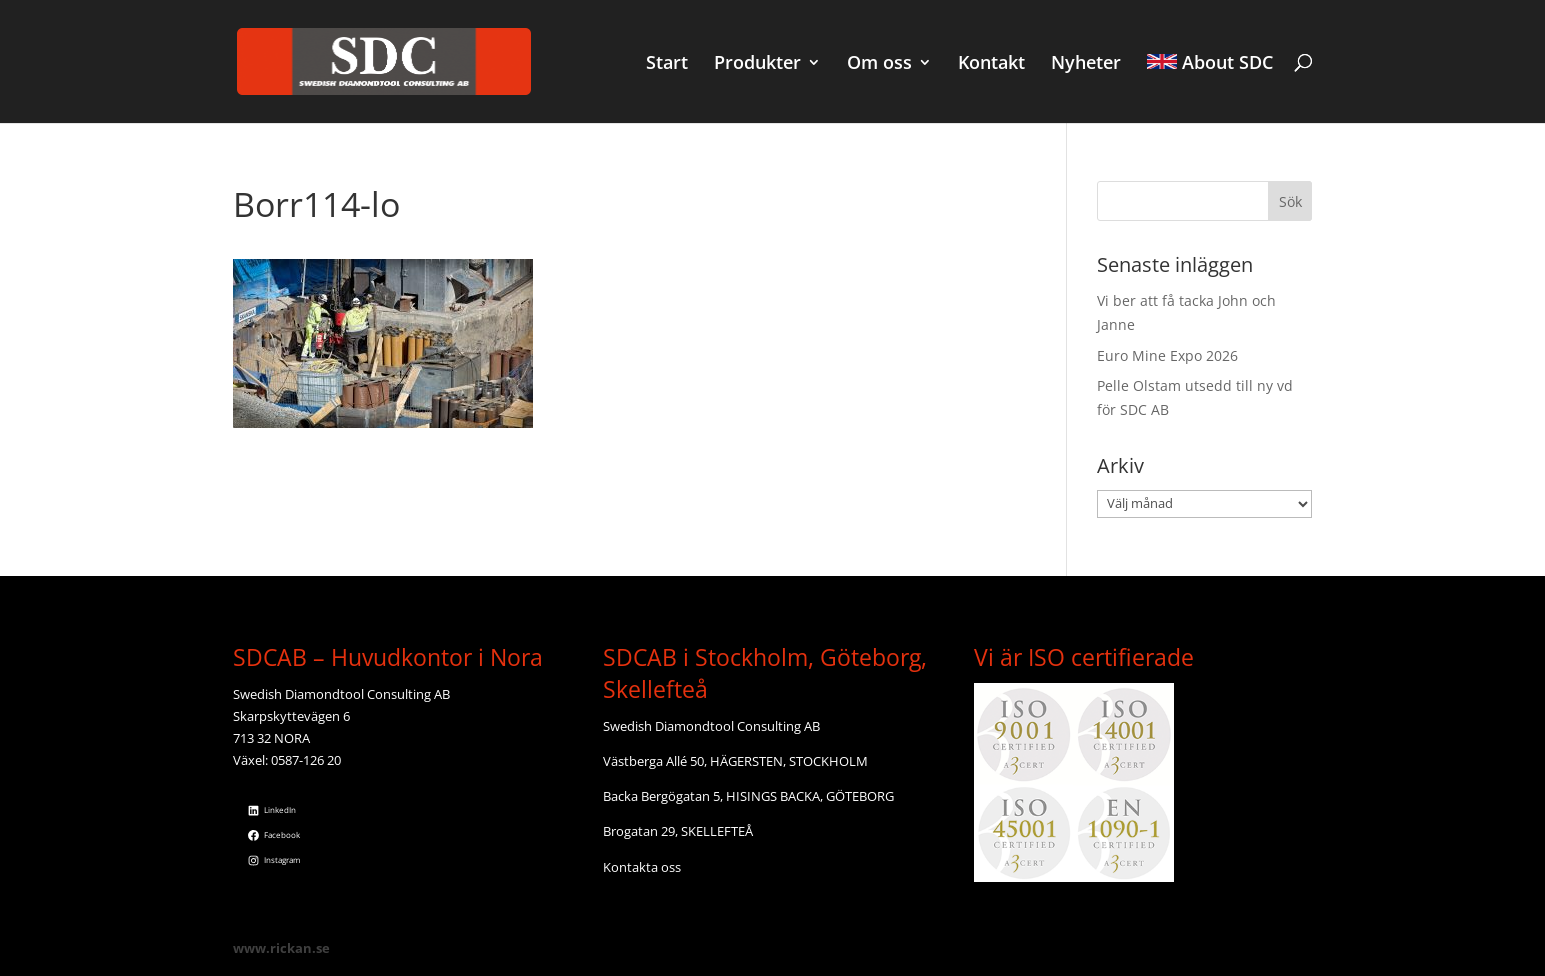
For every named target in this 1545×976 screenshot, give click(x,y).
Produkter (757, 64)
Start (667, 64)
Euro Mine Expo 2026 (1167, 355)
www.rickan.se (281, 948)
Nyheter (1086, 64)
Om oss (879, 64)
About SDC (1210, 64)
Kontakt (991, 64)
